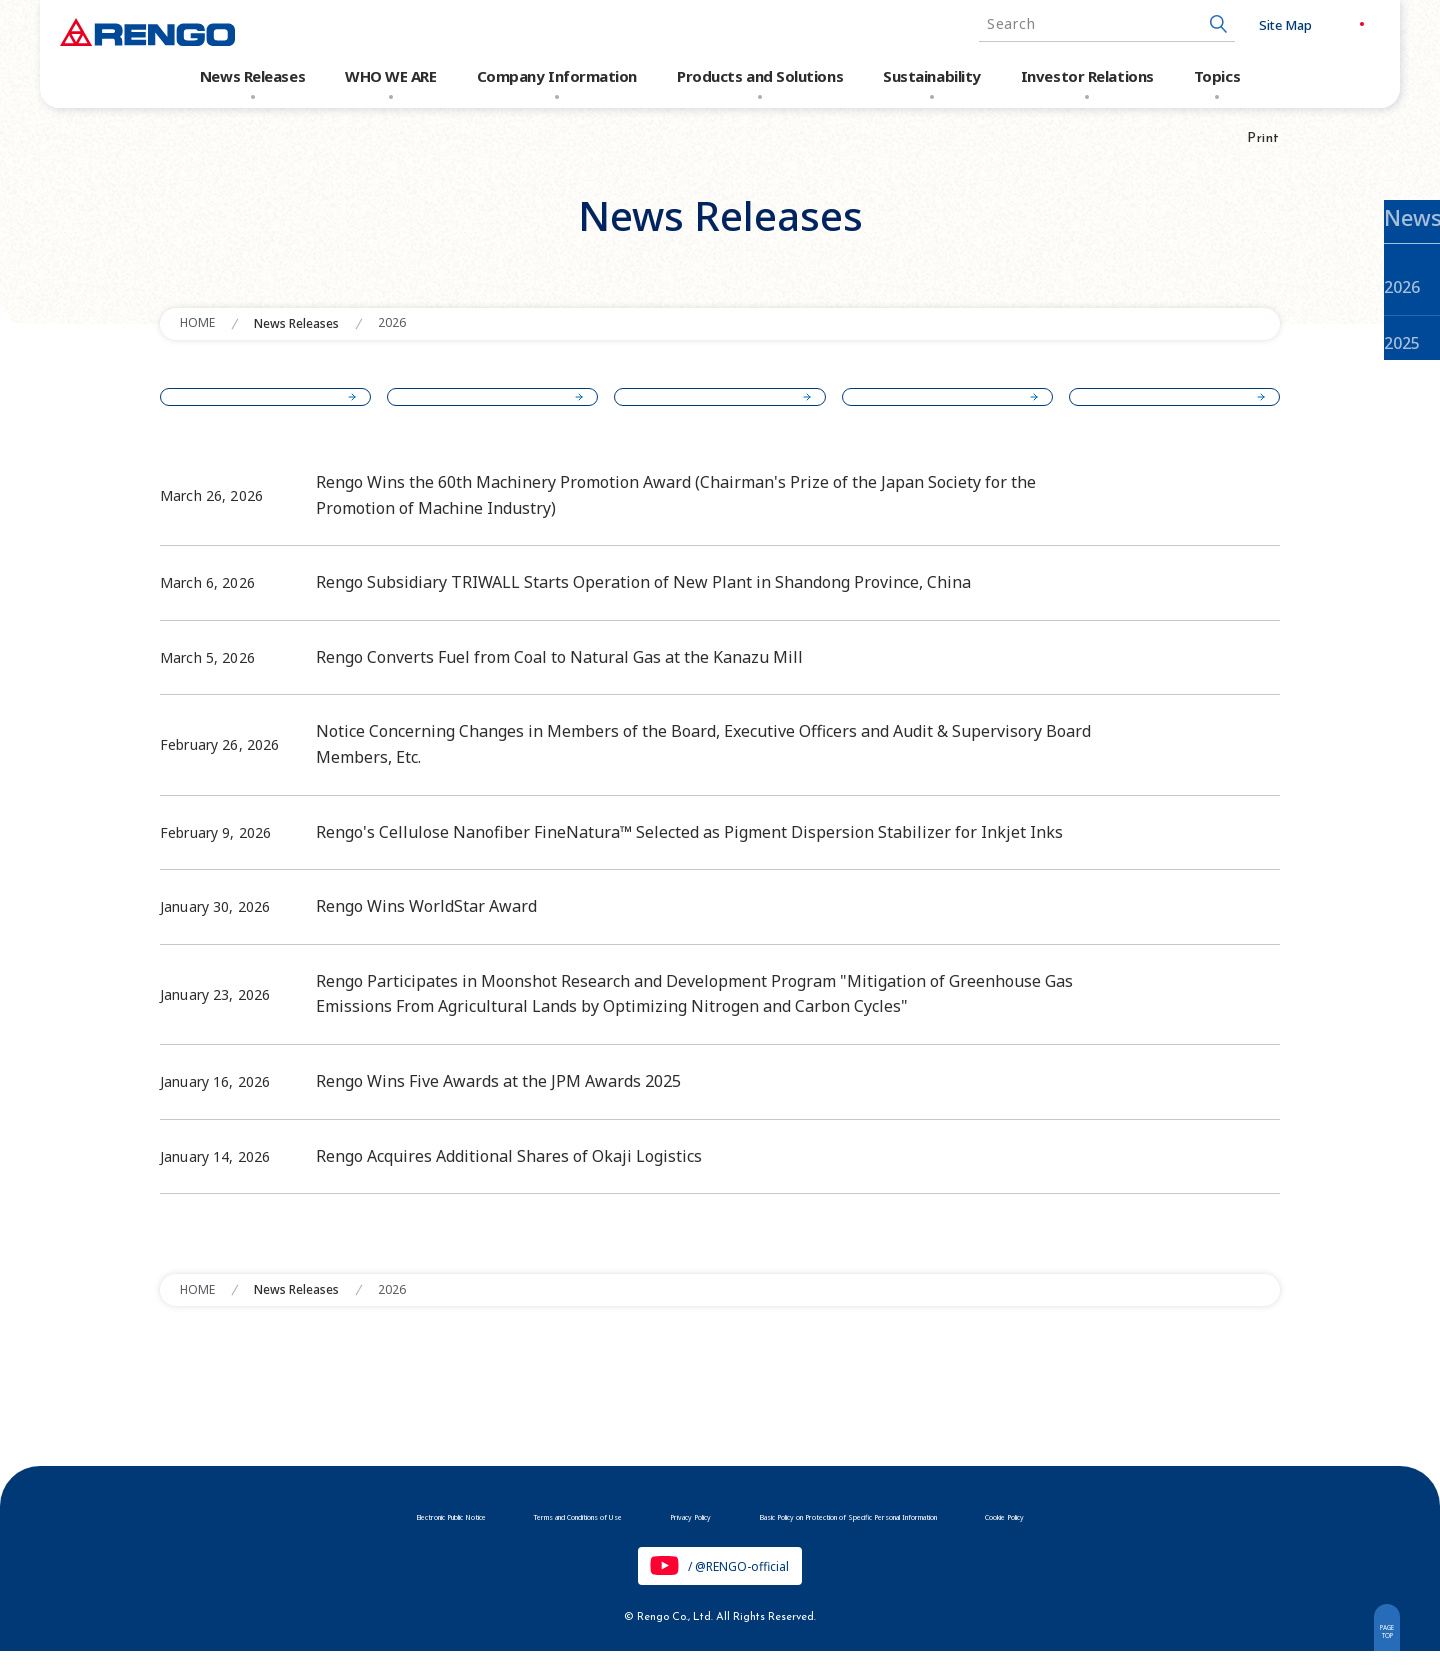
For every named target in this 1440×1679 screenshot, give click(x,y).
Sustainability (932, 76)
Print (1263, 138)
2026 (392, 322)
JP (1315, 24)
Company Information (557, 76)
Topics (1217, 76)
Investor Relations (1087, 76)
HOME (197, 322)
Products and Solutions (760, 76)
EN (1357, 24)
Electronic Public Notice (280, 1540)
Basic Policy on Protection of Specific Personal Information (925, 1540)
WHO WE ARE (391, 76)
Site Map (1249, 25)
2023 (939, 409)
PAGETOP (1376, 1642)
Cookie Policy (1189, 1540)
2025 (485, 409)
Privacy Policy (661, 1540)
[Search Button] (1182, 24)
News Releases (252, 76)
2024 (712, 409)
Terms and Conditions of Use (485, 1540)
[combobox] (1071, 24)
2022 (1166, 409)
